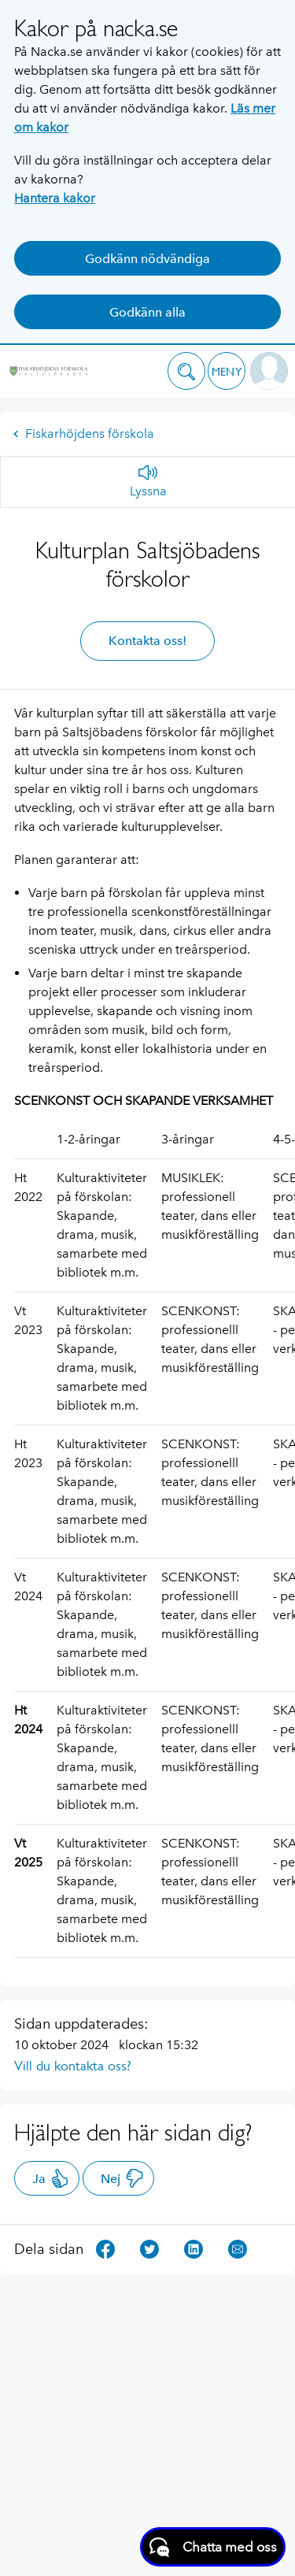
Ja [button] (50, 2178)
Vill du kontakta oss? (72, 2066)
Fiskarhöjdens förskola (83, 433)
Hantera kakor (54, 198)
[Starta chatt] (213, 2547)
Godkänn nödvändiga (147, 258)
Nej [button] (122, 2178)
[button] (186, 371)
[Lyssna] (148, 482)
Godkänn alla (147, 312)
